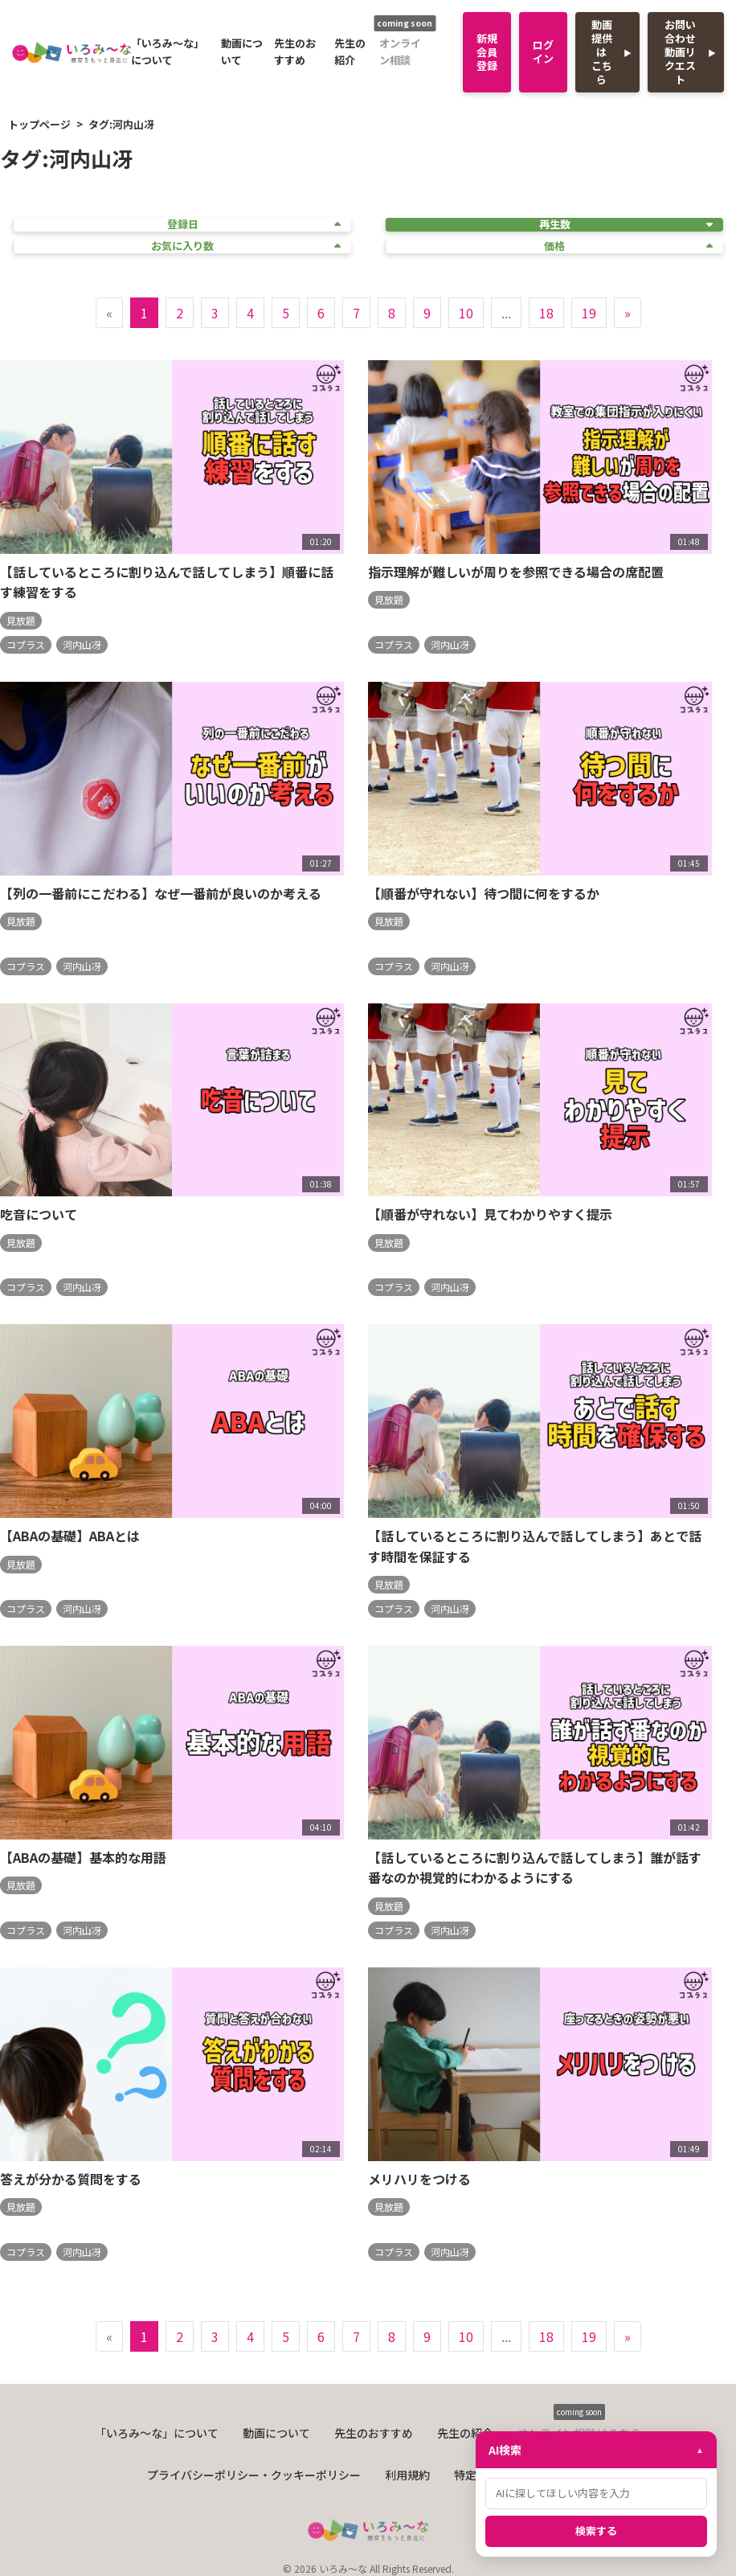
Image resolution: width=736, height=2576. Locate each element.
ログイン (543, 51)
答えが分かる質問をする (70, 2178)
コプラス (25, 644)
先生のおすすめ (295, 51)
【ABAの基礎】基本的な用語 (83, 1857)
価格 (628, 246)
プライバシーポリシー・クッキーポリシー (254, 2475)
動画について (242, 51)
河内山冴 (82, 644)
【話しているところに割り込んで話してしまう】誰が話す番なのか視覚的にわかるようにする (534, 1868)
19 (589, 312)
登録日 (254, 225)
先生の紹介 (350, 51)
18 (546, 312)
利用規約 (407, 2475)
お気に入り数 (246, 246)
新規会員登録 (486, 52)
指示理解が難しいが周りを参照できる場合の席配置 (516, 571)
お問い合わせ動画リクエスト (680, 52)
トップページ (39, 124)
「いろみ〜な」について (167, 51)
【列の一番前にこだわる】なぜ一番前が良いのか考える (160, 893)
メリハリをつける (419, 2178)
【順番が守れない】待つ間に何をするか (483, 893)
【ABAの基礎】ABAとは (70, 1535)
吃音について (38, 1214)
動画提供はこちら (601, 52)
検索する (596, 2530)
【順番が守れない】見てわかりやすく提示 (490, 1214)
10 (466, 312)
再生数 (626, 225)
